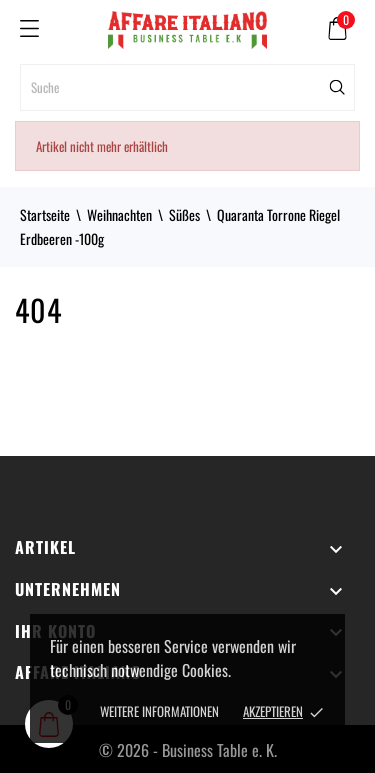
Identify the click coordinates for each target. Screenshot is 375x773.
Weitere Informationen (159, 711)
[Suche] (187, 87)
